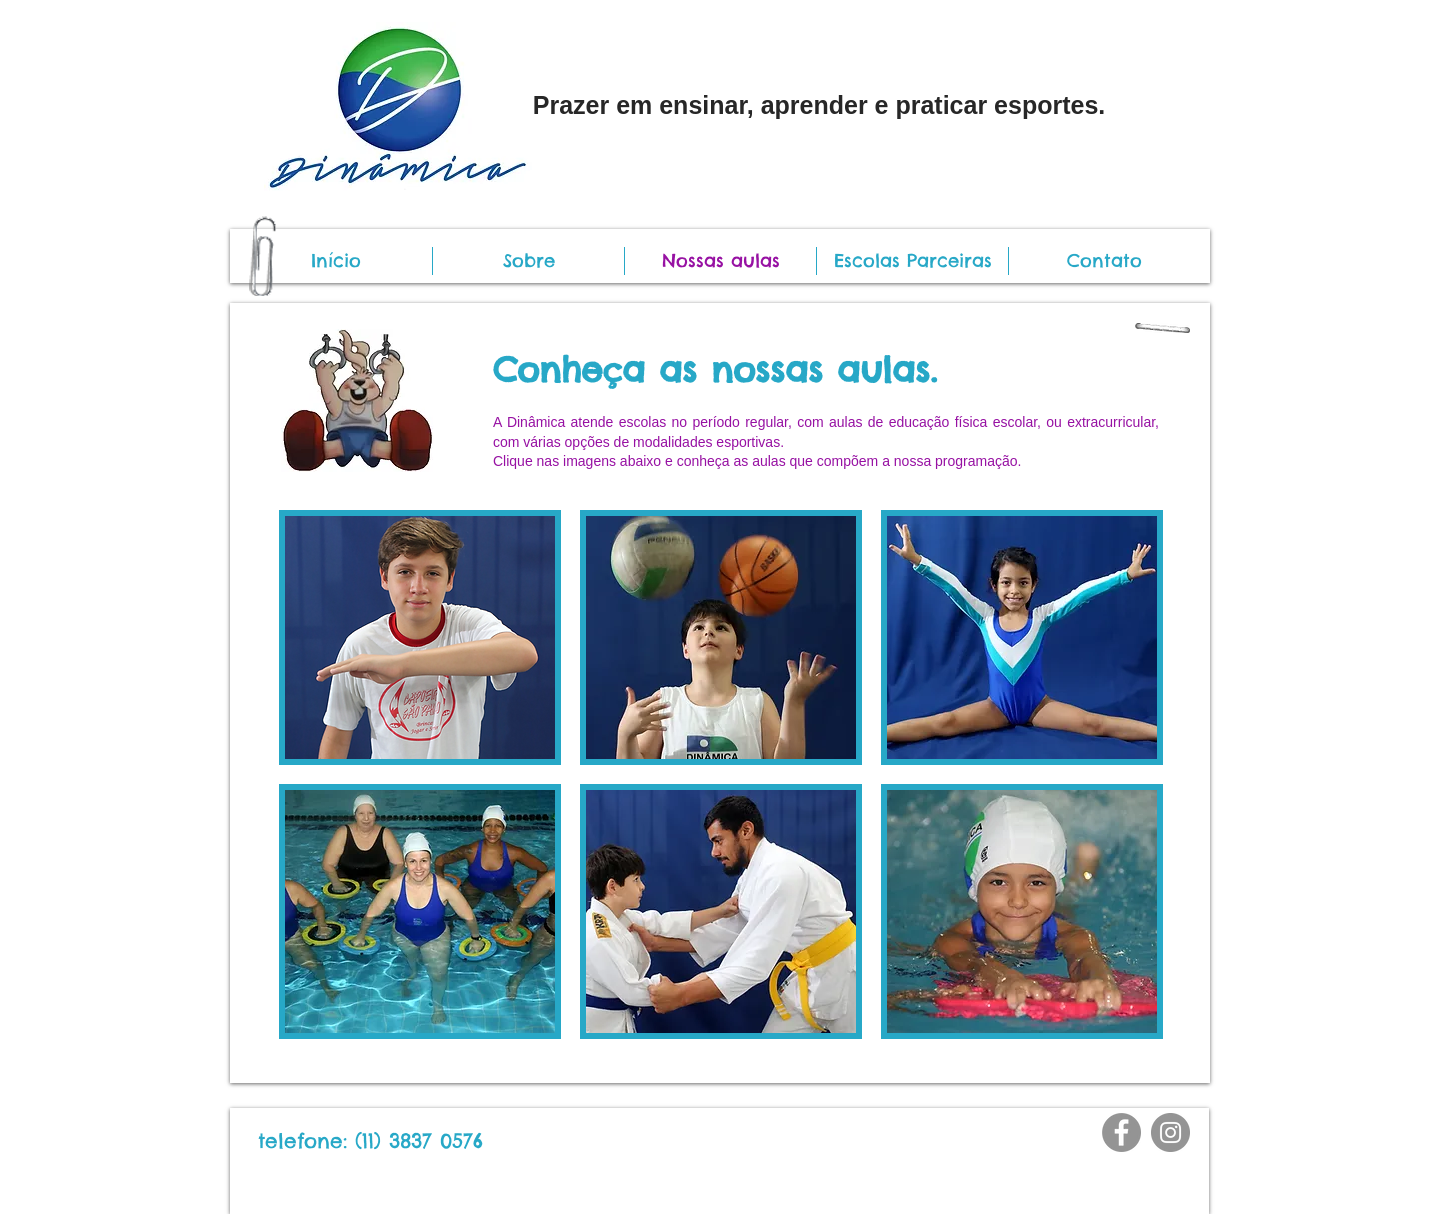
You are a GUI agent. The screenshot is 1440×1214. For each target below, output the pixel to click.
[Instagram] (1170, 1132)
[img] (420, 637)
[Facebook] (1121, 1132)
